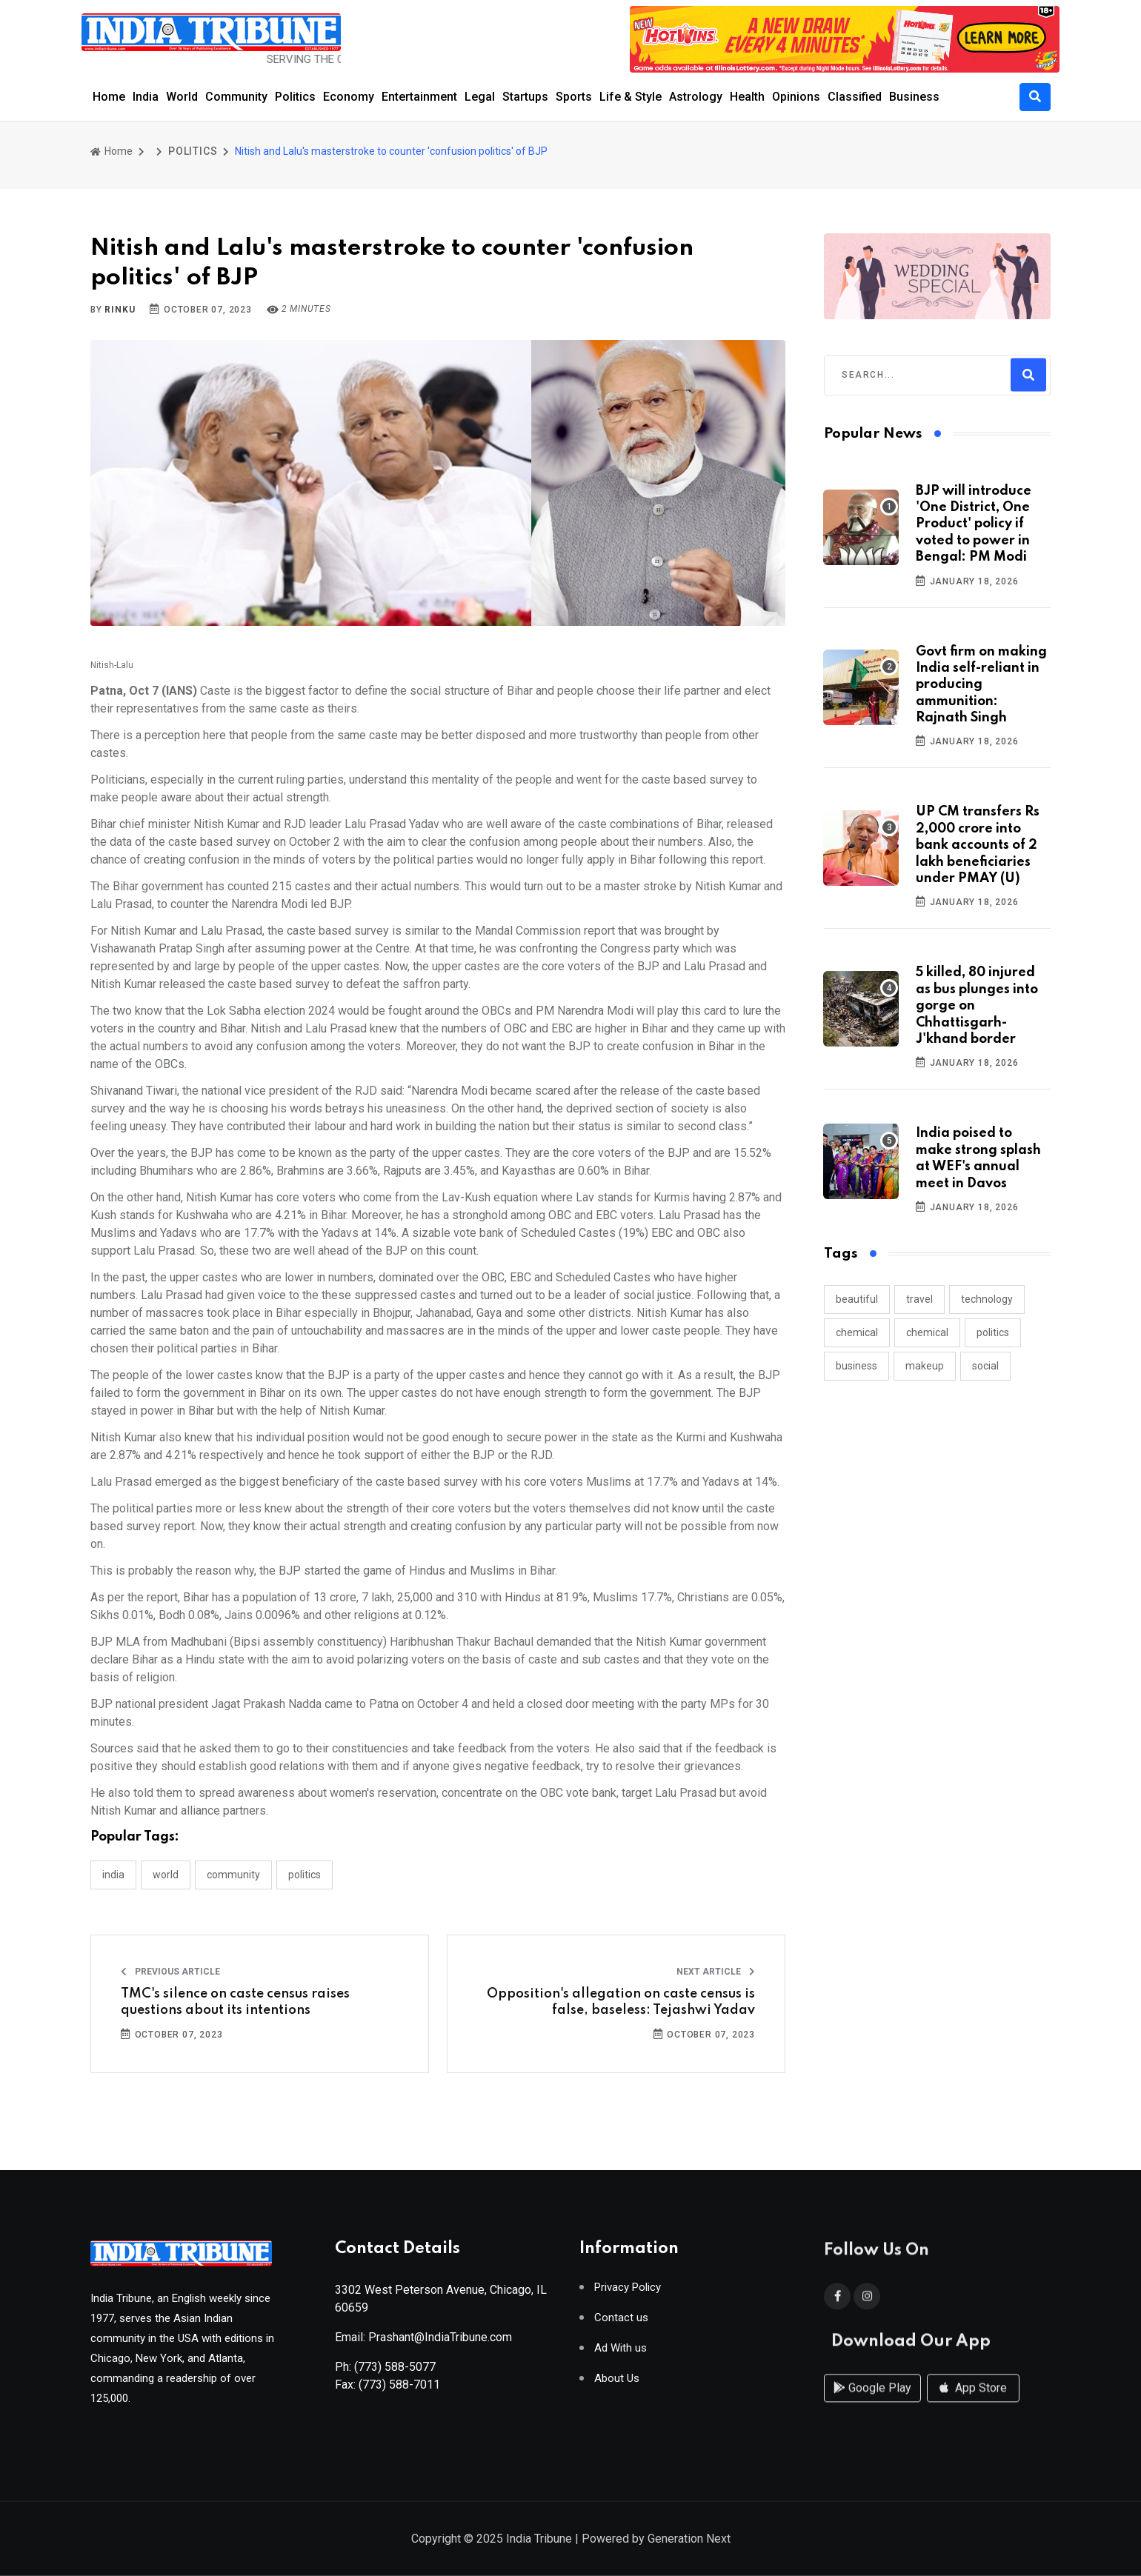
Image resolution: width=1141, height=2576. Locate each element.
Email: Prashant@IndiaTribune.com (423, 2342)
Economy (348, 97)
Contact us (621, 2323)
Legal (480, 97)
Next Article (715, 1971)
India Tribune (539, 2540)
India (146, 97)
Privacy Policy (627, 2292)
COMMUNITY (233, 1875)
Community (236, 97)
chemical (857, 1332)
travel (919, 1299)
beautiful (857, 1299)
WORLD (166, 1875)
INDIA (113, 1875)
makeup (924, 1366)
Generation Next (689, 2540)
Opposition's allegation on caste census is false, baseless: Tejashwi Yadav (621, 2002)
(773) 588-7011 (399, 2390)
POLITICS (192, 151)
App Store (973, 2402)
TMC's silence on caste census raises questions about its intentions (235, 2002)
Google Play (872, 2402)
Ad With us (620, 2353)
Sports (574, 97)
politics (993, 1332)
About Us (616, 2383)
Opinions (796, 97)
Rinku (119, 309)
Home (109, 97)
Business (914, 97)
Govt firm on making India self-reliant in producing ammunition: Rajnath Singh (981, 685)
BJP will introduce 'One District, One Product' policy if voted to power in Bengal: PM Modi (973, 524)
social (985, 1366)
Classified (855, 97)
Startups (525, 97)
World (182, 97)
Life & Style (630, 97)
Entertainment (419, 97)
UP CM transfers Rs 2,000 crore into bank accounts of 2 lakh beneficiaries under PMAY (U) (977, 845)
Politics (295, 97)
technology (987, 1299)
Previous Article (170, 1971)
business (856, 1366)
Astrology (695, 97)
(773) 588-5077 (395, 2372)
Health (747, 97)
